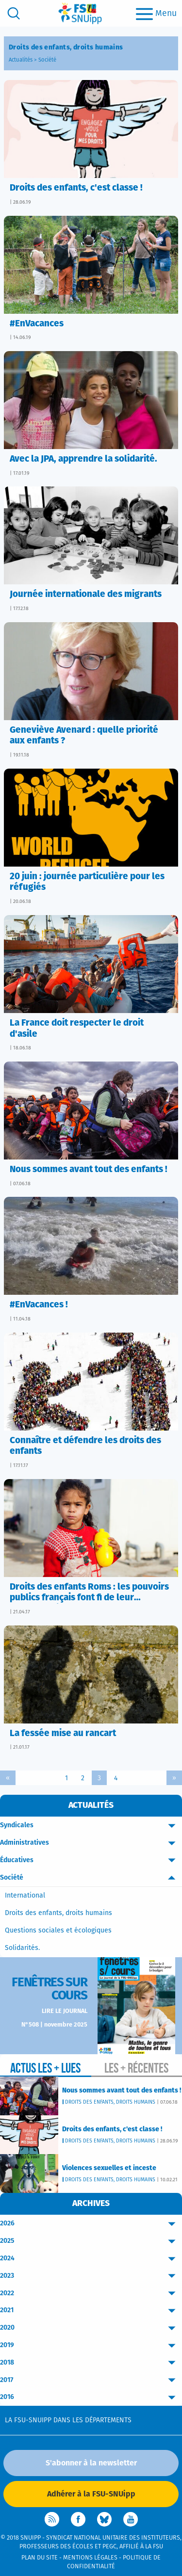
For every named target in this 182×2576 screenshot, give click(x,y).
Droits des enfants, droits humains (58, 1913)
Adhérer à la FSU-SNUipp (91, 2494)
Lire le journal (64, 2011)
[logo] (80, 13)
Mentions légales (90, 2558)
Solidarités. (22, 1948)
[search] (13, 13)
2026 (91, 2224)
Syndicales (91, 1826)
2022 (91, 2293)
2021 (91, 2310)
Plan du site (39, 2558)
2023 (91, 2276)
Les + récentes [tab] (136, 2068)
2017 (91, 2380)
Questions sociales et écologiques (58, 1930)
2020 (91, 2328)
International (25, 1895)
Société (47, 60)
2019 (91, 2345)
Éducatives (91, 1860)
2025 (91, 2241)
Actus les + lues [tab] (45, 2068)
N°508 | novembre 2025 (54, 2025)
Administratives (91, 1843)
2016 (91, 2397)
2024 (91, 2259)
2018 (91, 2363)
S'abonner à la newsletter (91, 2463)
